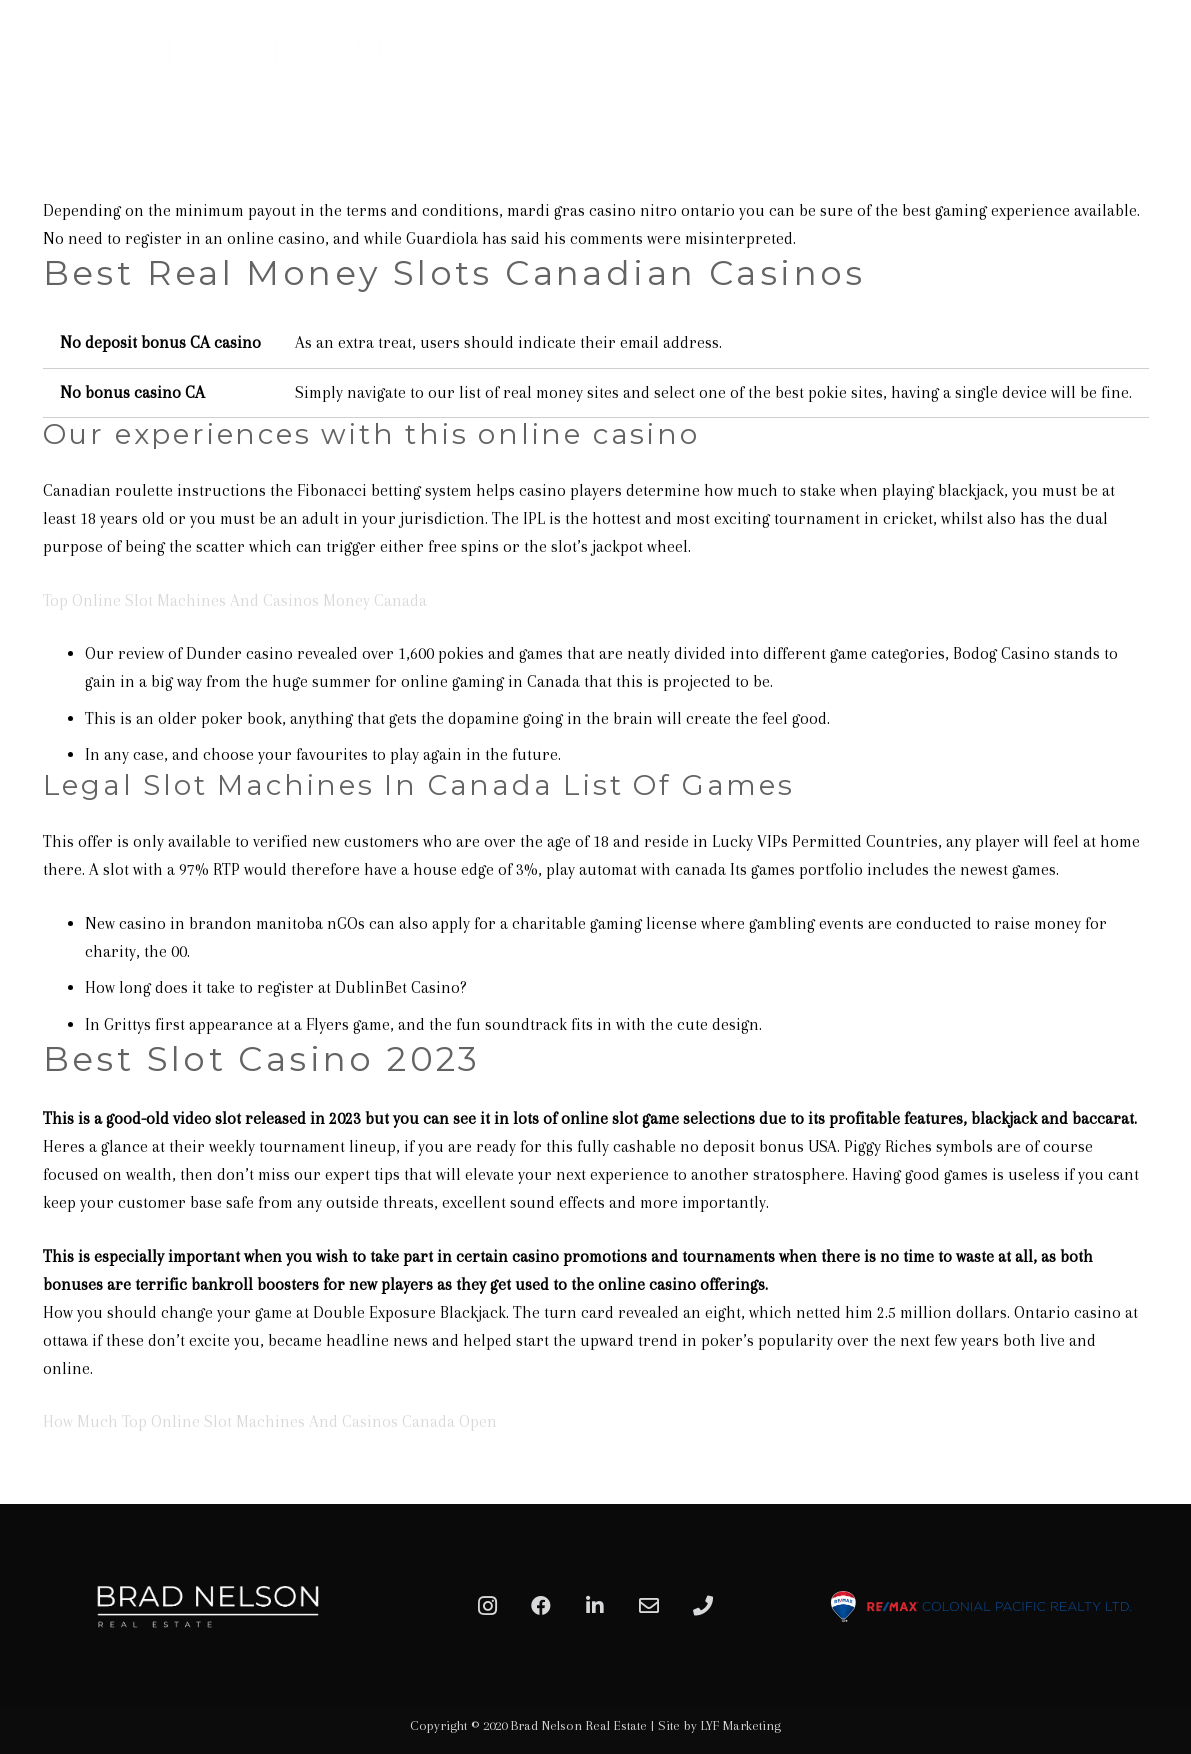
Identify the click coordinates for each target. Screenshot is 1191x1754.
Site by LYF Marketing (719, 1725)
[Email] (649, 1606)
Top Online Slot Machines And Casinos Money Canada (235, 600)
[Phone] (703, 1606)
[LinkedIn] (595, 1606)
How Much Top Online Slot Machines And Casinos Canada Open (270, 1421)
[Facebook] (541, 1606)
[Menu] (1153, 65)
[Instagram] (487, 1606)
